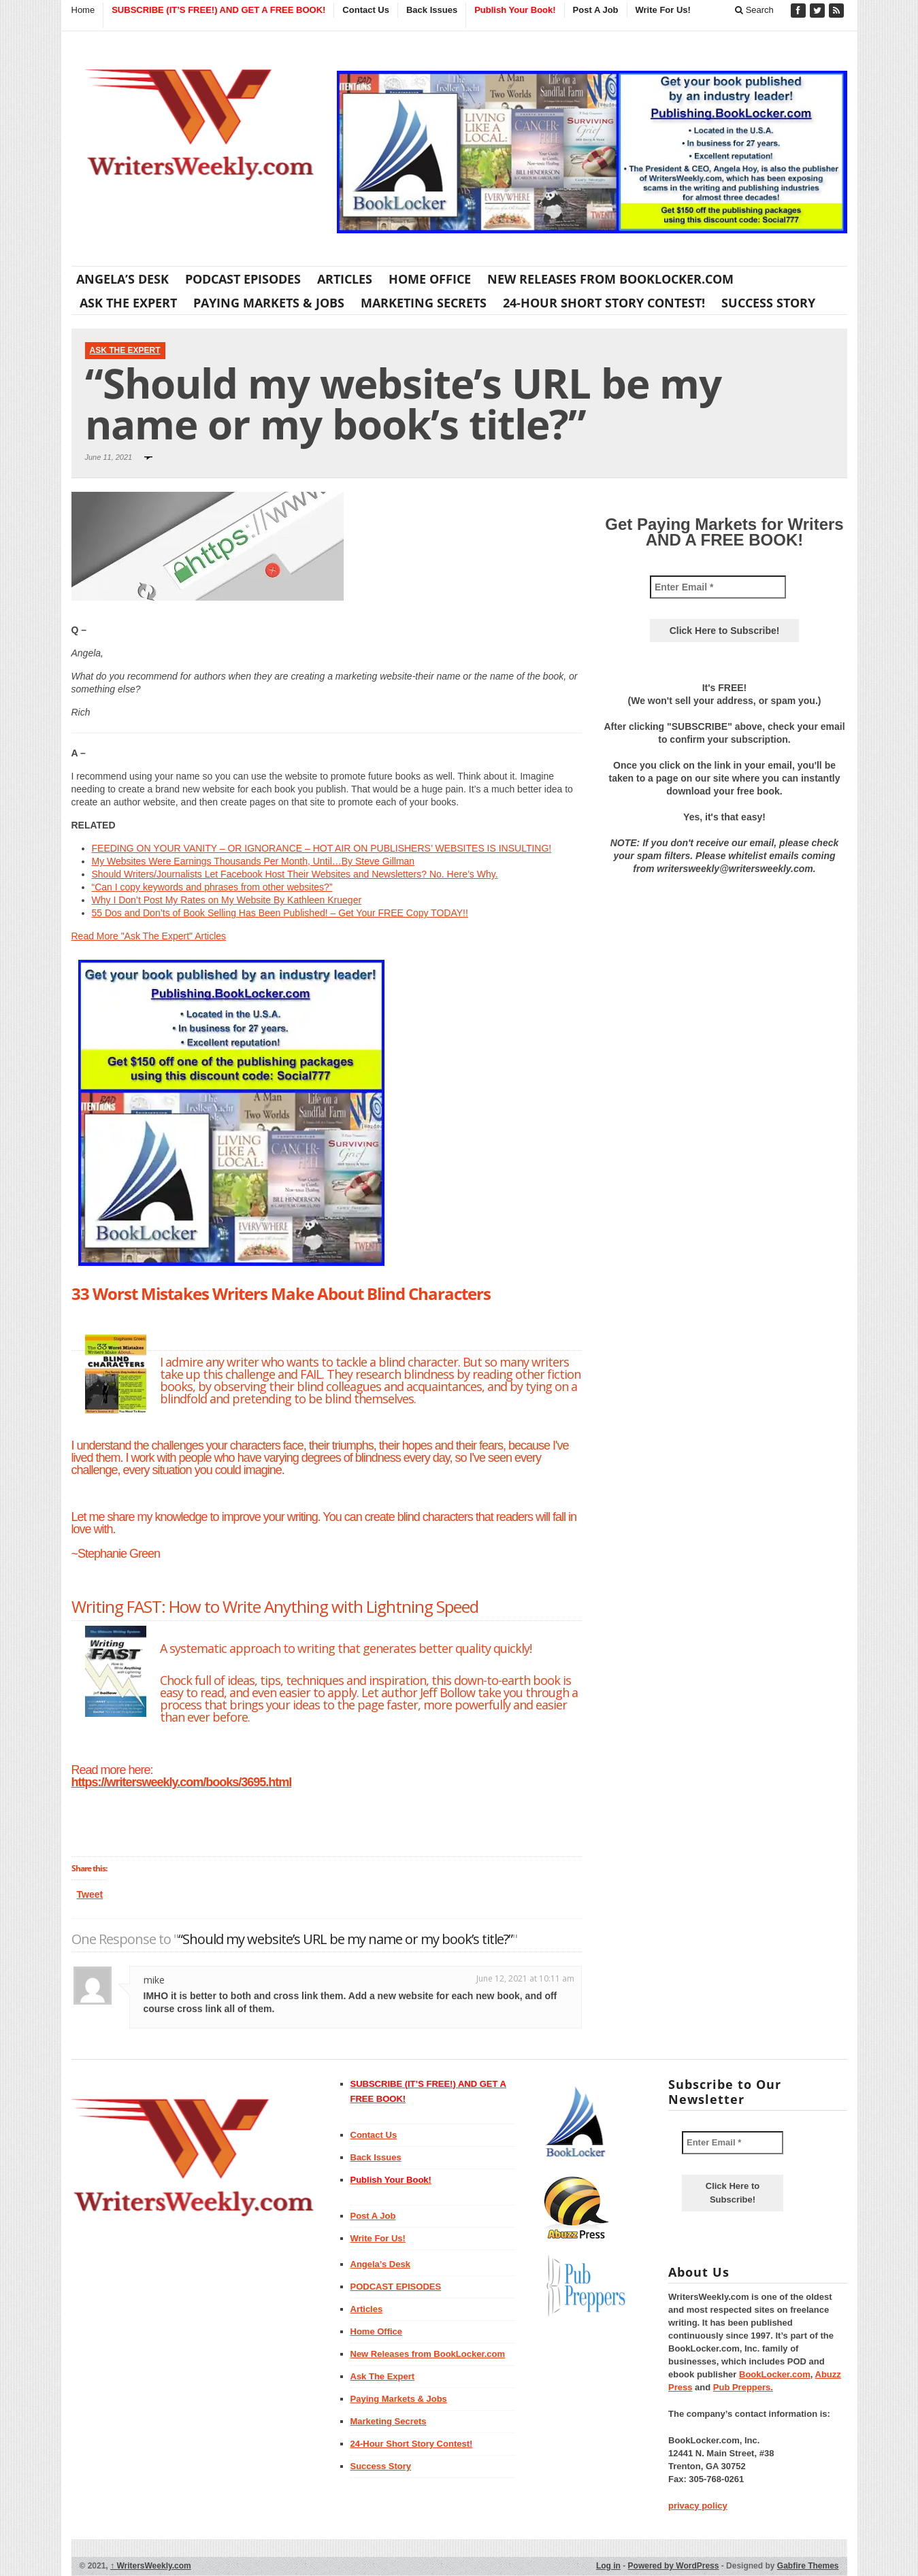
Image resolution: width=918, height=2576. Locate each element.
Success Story (768, 303)
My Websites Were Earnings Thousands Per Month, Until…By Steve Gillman (253, 861)
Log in (608, 2566)
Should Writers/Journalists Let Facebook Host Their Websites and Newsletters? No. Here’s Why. (295, 874)
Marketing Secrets (424, 303)
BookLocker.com (774, 2374)
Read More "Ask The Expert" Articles (149, 936)
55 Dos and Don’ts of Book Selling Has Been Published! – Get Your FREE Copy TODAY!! (280, 912)
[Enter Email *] (718, 587)
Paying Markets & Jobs (268, 303)
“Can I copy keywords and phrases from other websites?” (212, 887)
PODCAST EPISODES (243, 279)
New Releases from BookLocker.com (610, 279)
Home (83, 10)
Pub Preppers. (743, 2387)
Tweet (90, 1894)
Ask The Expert (128, 303)
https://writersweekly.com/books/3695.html (181, 1782)
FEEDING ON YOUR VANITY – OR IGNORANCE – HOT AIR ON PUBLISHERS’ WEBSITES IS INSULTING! (322, 848)
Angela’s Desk (122, 279)
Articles (344, 279)
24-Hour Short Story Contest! (604, 303)
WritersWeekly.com (150, 2566)
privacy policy (697, 2505)
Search (754, 10)
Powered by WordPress (673, 2566)
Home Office (430, 279)
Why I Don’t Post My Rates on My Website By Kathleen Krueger (227, 899)
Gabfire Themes (808, 2566)
